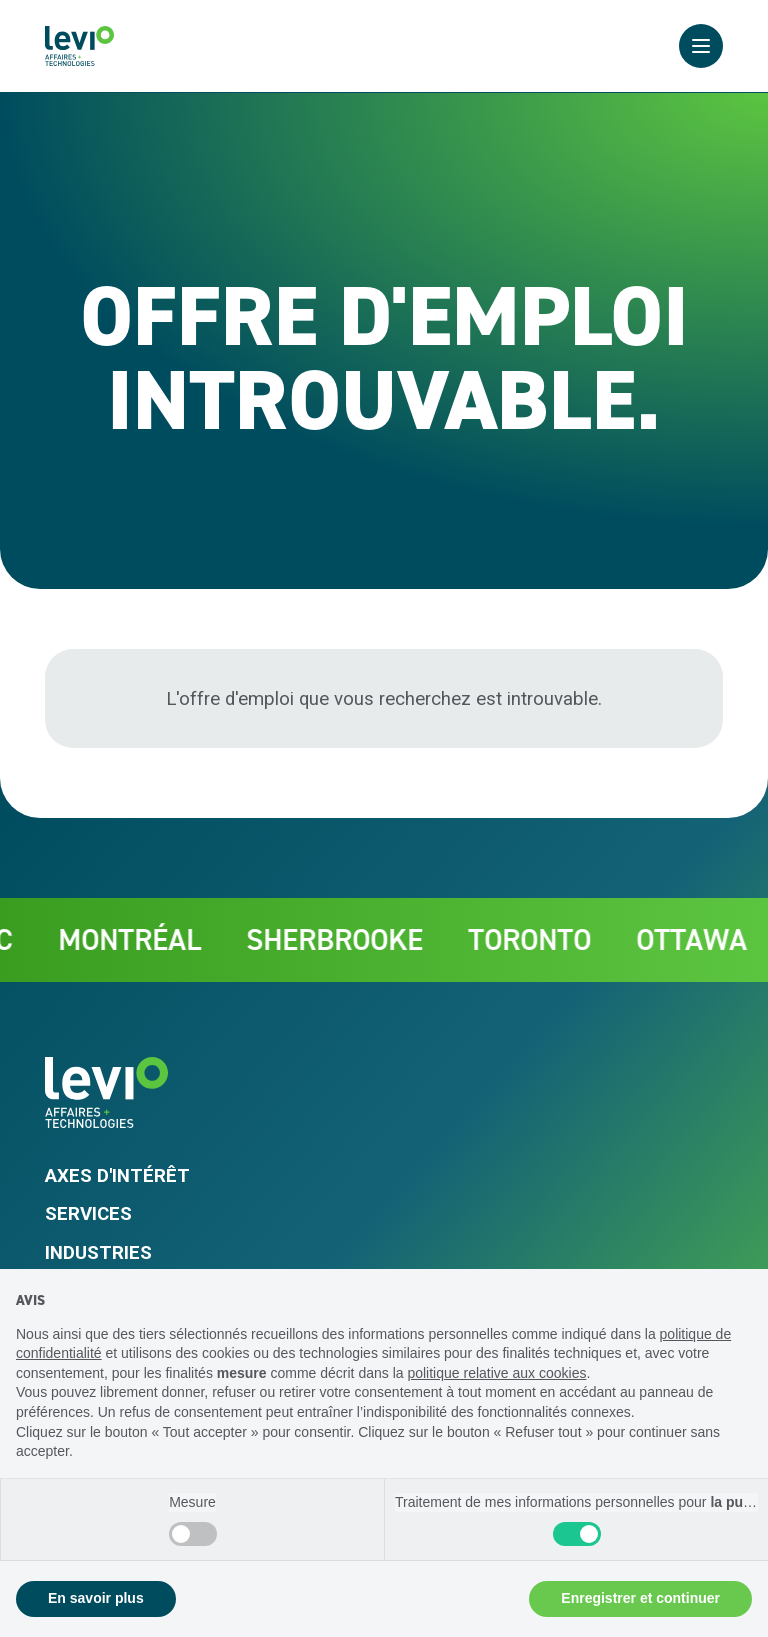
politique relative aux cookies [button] (496, 1373)
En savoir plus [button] (96, 1598)
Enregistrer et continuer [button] (640, 1598)
